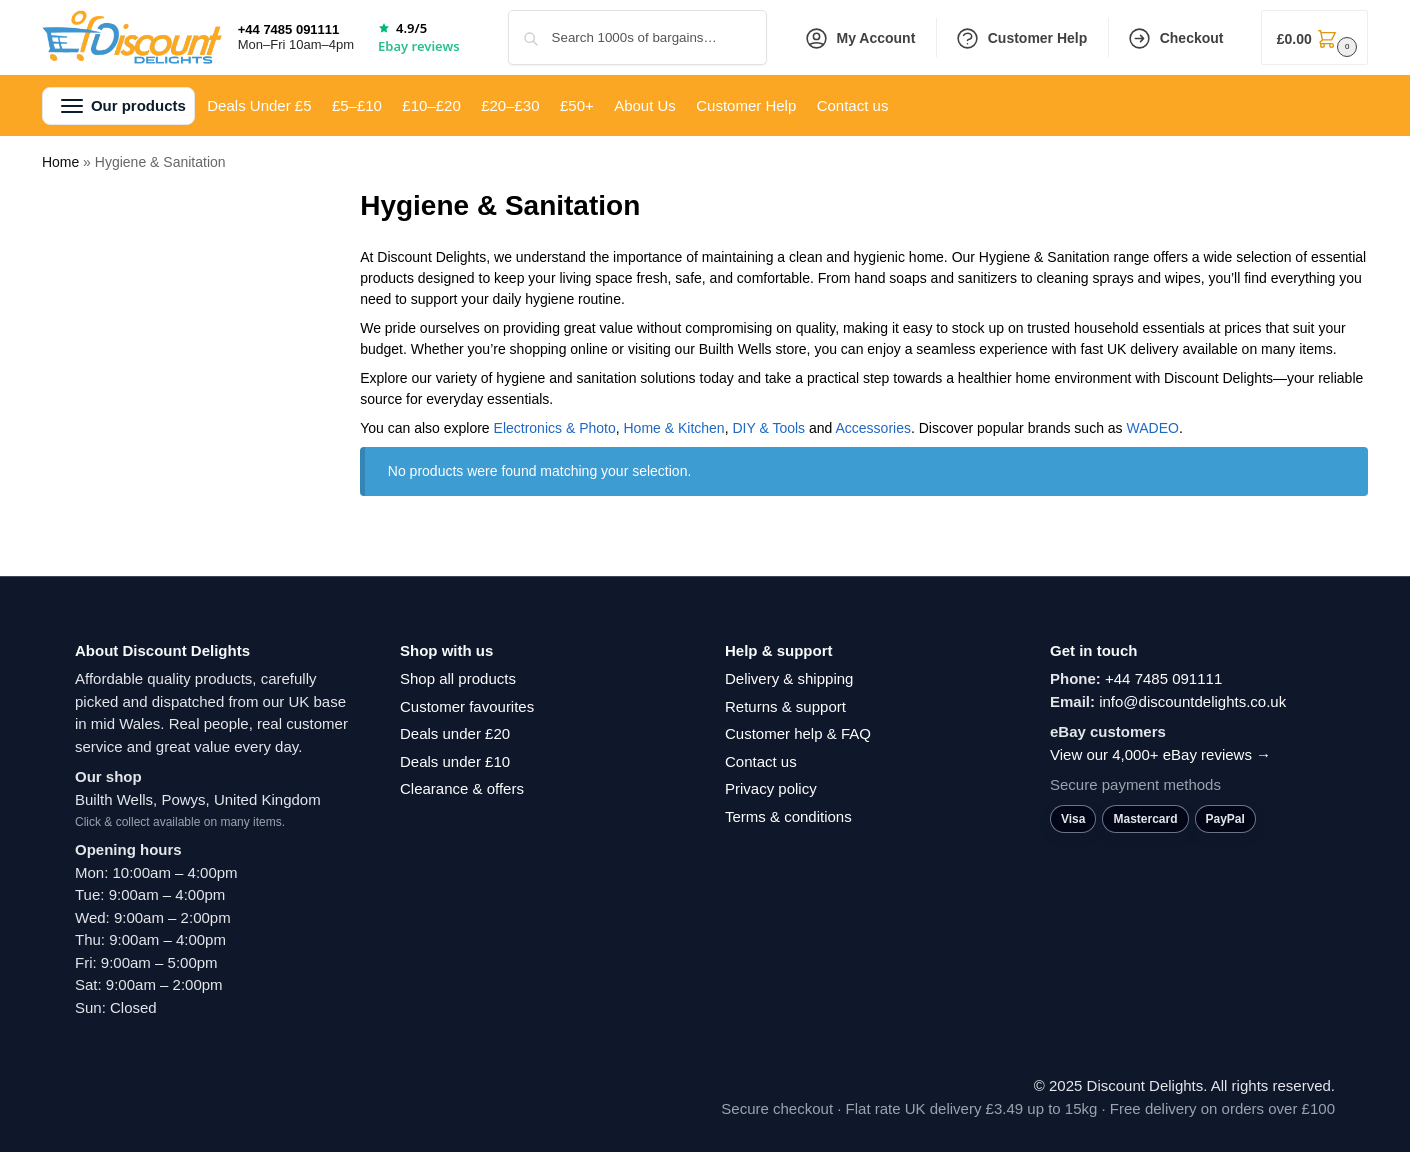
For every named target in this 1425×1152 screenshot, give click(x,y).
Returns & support (785, 706)
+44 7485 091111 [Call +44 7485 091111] (289, 29)
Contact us (761, 761)
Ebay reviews (419, 46)
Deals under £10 (455, 761)
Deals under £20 (455, 733)
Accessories (872, 428)
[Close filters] (273, 201)
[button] (1314, 37)
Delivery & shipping (789, 678)
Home (60, 162)
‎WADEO (1153, 428)
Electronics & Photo (555, 428)
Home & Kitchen (674, 428)
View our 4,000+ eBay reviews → (1160, 754)
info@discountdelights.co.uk (1192, 701)
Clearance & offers (462, 788)
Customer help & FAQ (798, 733)
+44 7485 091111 (1163, 678)
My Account (860, 38)
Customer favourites (467, 706)
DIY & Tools (768, 428)
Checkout (1175, 38)
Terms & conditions (788, 816)
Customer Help (1021, 38)
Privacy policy (771, 788)
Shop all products (458, 678)
